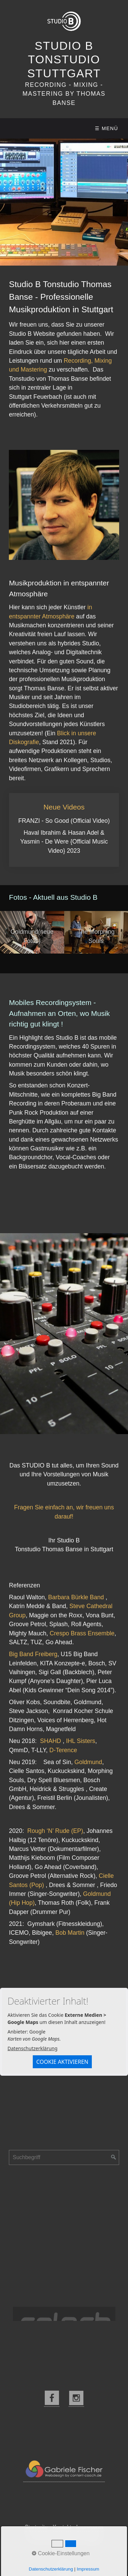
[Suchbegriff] (64, 2157)
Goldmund (88, 1762)
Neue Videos (64, 829)
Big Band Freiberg (33, 1654)
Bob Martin (69, 1932)
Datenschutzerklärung (32, 2048)
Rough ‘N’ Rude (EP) (55, 1830)
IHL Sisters (80, 1741)
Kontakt (62, 2527)
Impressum (89, 2527)
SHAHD (50, 1741)
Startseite (36, 2527)
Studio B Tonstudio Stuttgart (64, 60)
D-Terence (63, 1750)
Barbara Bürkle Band (76, 1597)
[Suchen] (113, 2157)
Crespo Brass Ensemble (82, 1633)
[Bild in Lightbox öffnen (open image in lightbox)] (64, 505)
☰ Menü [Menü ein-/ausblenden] (106, 128)
